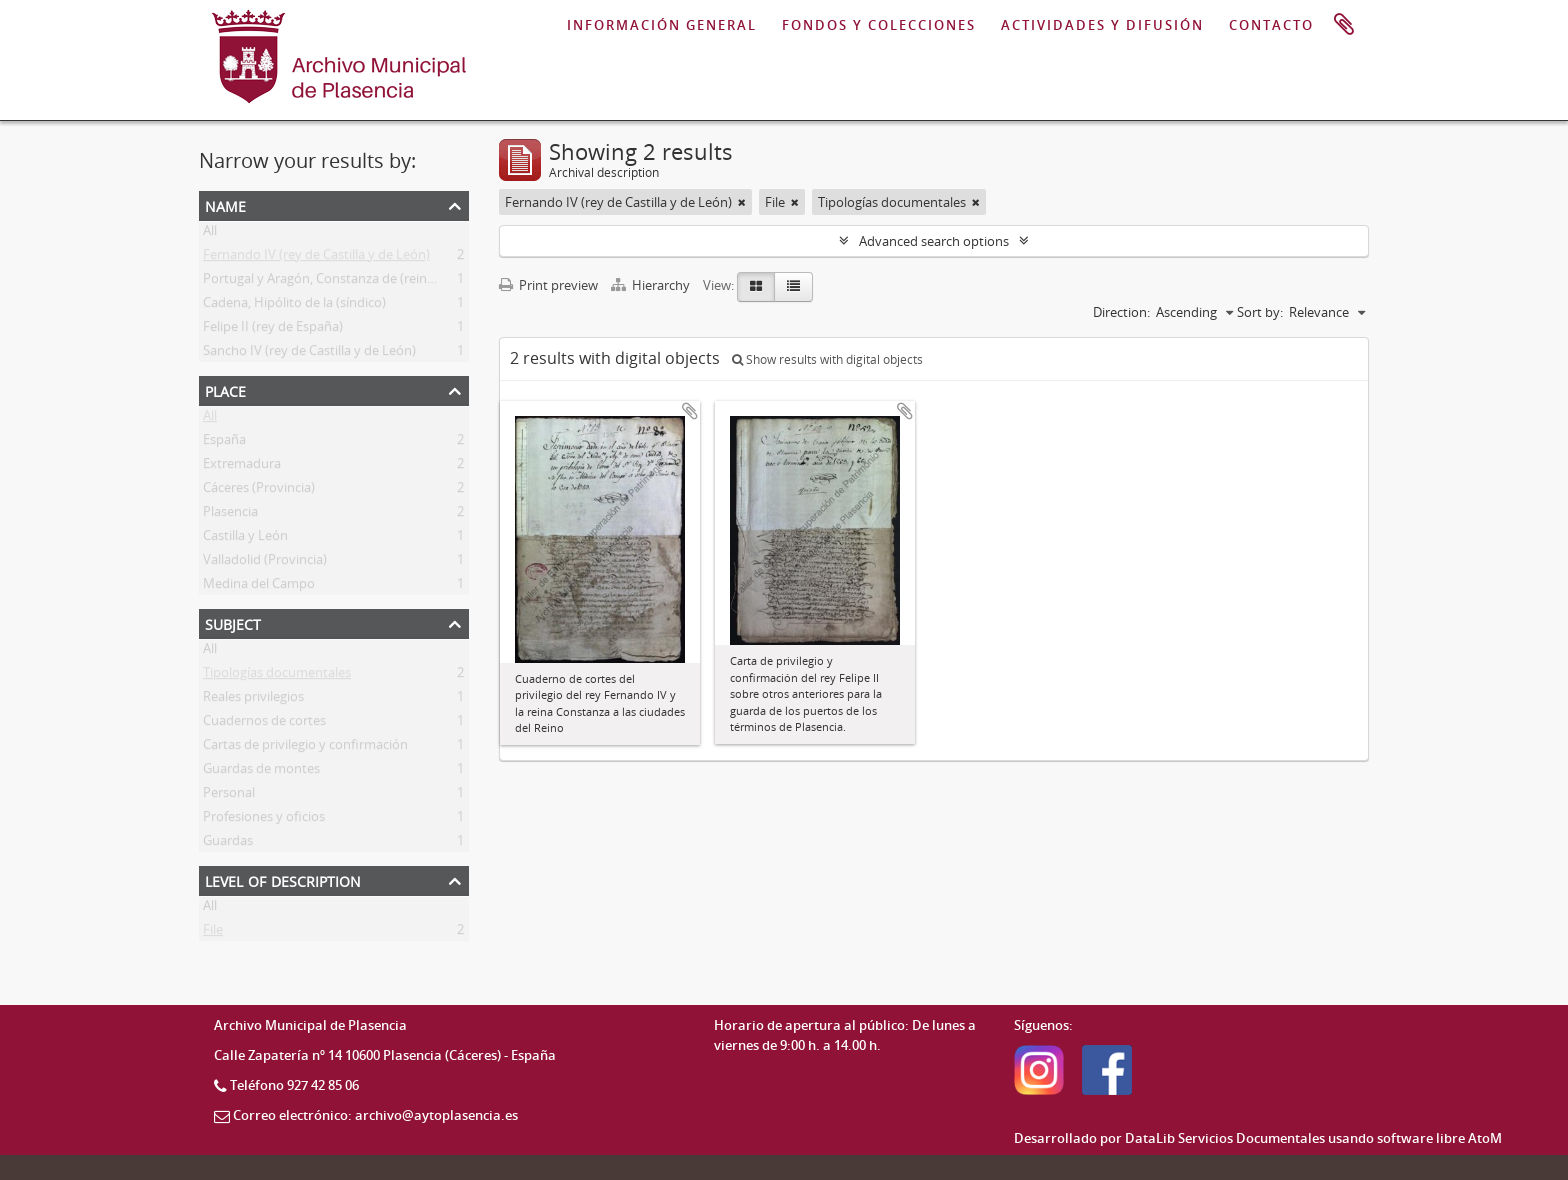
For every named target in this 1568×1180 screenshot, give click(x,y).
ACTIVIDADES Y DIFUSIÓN (1102, 25)
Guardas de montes (261, 772)
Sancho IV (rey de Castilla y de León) (309, 354)
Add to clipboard (690, 411)
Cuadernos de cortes (264, 724)
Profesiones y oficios (264, 820)
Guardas (228, 844)
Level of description (283, 879)
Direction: (1121, 312)
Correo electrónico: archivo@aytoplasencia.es (375, 1115)
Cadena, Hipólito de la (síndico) (294, 306)
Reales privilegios (253, 700)
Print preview (548, 285)
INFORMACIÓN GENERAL (662, 25)
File (213, 933)
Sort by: (1260, 312)
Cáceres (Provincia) (259, 491)
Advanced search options (934, 241)
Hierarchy (652, 285)
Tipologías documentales (277, 676)
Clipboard (1344, 25)
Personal (229, 796)
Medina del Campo (259, 587)
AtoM (1485, 1138)
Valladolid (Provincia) (265, 563)
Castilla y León (245, 539)
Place (225, 389)
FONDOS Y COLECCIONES (879, 25)
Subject (233, 622)
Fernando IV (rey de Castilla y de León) (316, 258)
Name (225, 204)
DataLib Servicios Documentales (1225, 1138)
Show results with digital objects (827, 359)
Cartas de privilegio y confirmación (305, 748)
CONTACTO (1271, 25)
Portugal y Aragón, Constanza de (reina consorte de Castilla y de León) (410, 282)
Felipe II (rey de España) (273, 330)
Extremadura (242, 467)
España (224, 443)
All (210, 234)
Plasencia (230, 515)
